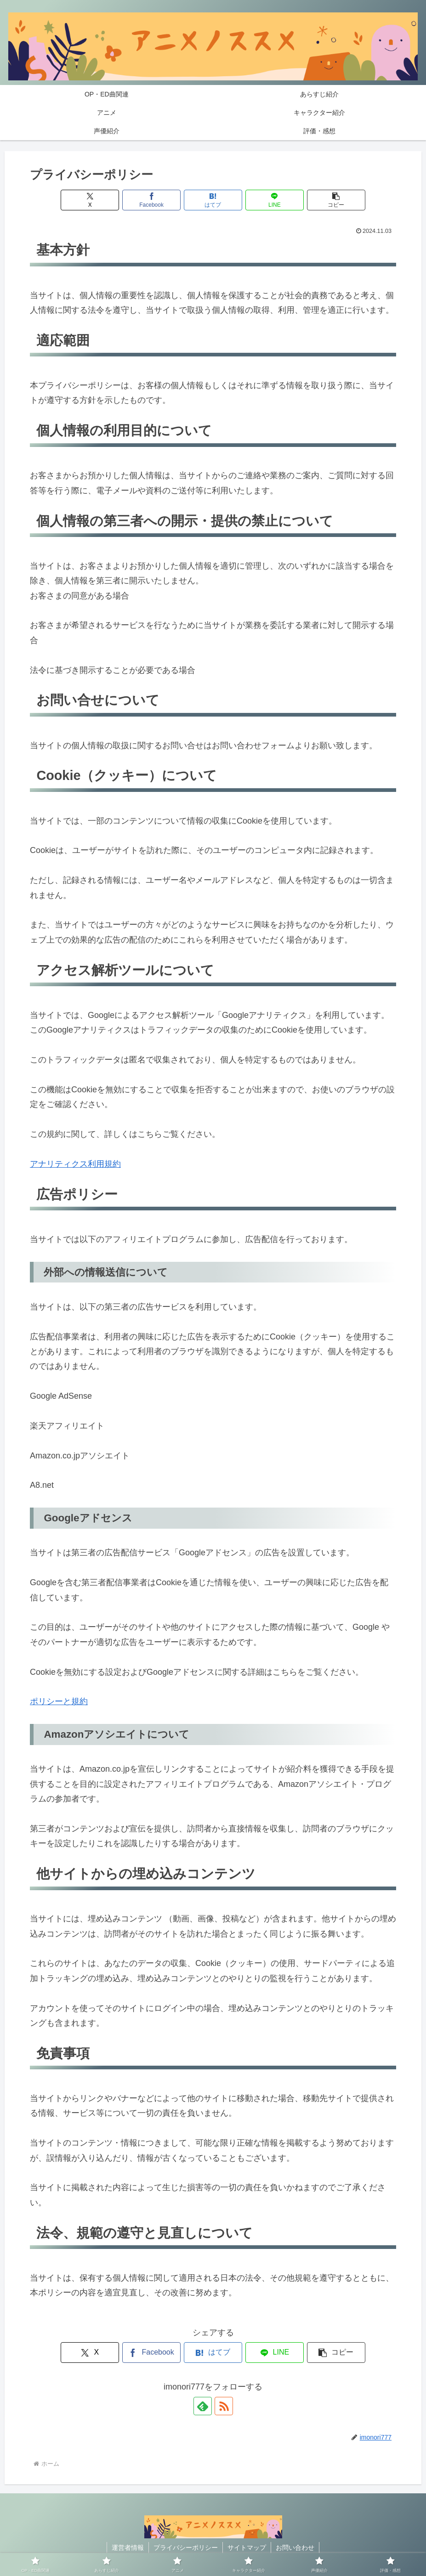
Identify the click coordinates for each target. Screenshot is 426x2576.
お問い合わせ (295, 2547)
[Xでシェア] (90, 200)
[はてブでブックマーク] (213, 200)
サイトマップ (246, 2547)
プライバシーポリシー (185, 2547)
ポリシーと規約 (59, 1701)
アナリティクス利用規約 (75, 1164)
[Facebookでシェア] (151, 200)
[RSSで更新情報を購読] (224, 2406)
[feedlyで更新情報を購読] (202, 2406)
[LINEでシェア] (274, 200)
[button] (336, 200)
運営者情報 (128, 2547)
